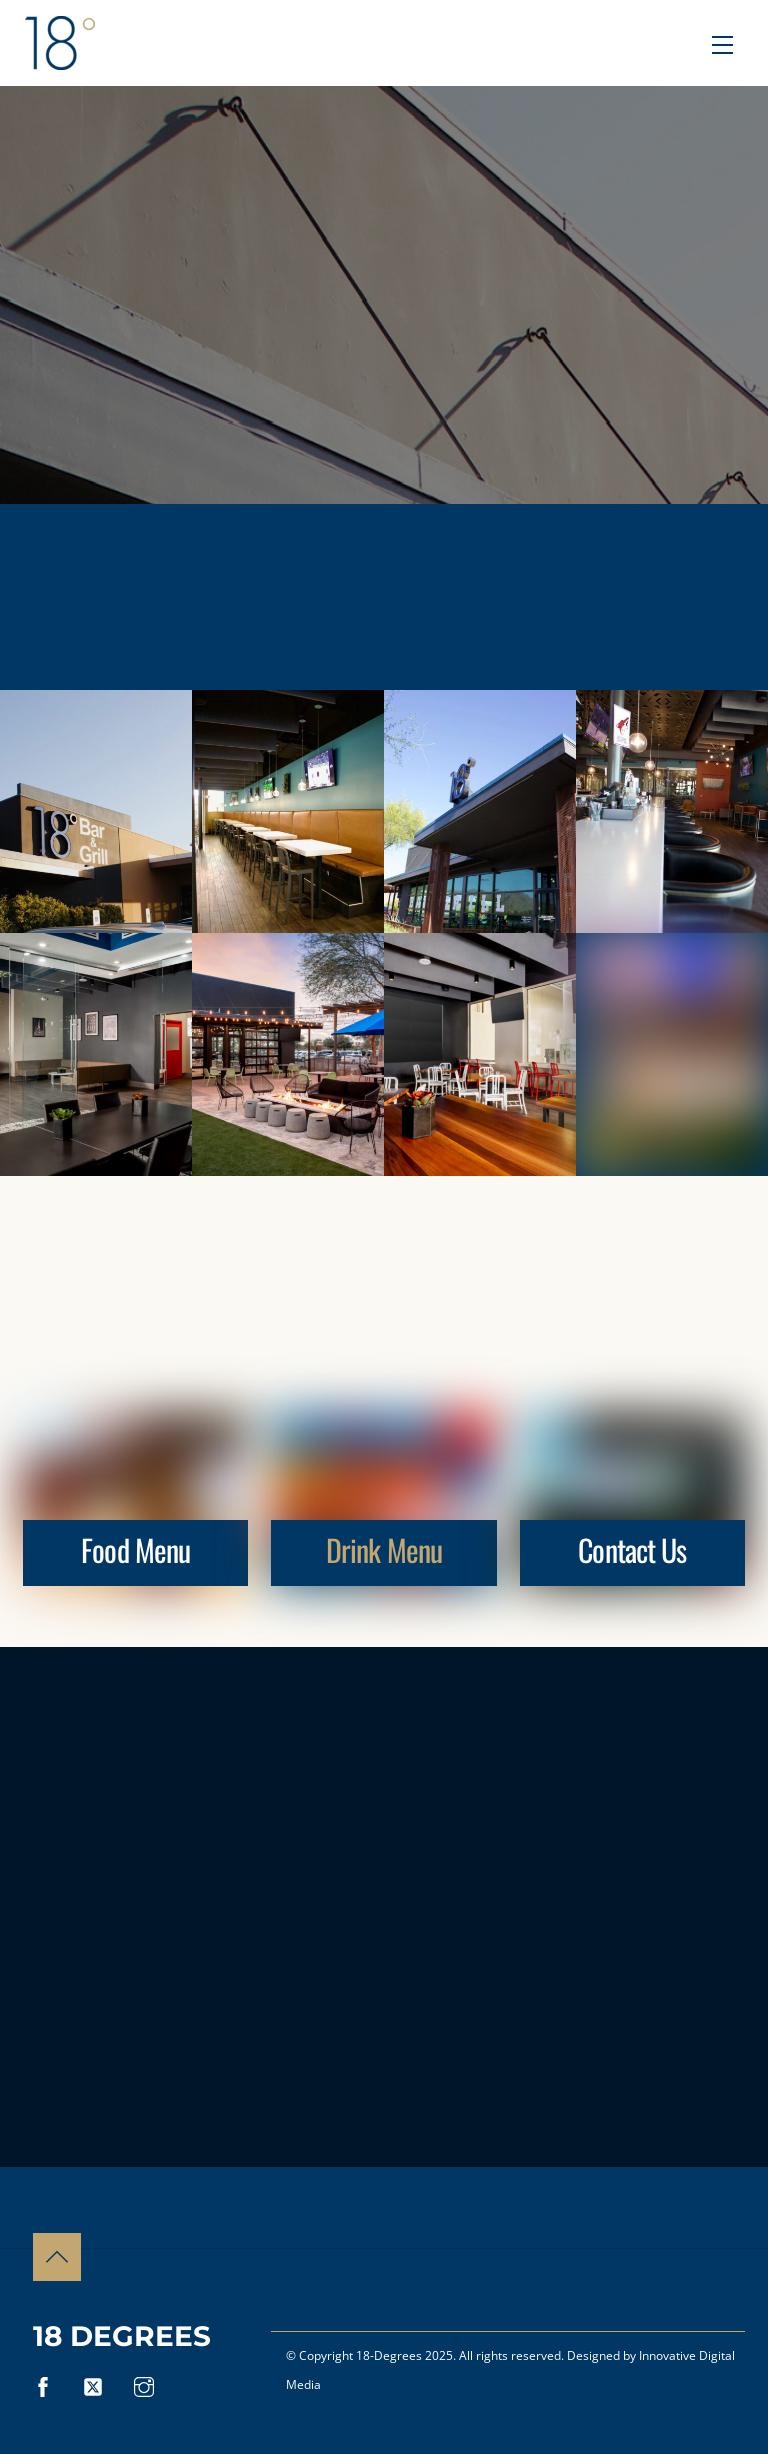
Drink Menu (384, 1549)
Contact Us (632, 1549)
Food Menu (135, 1549)
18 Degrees (122, 2336)
